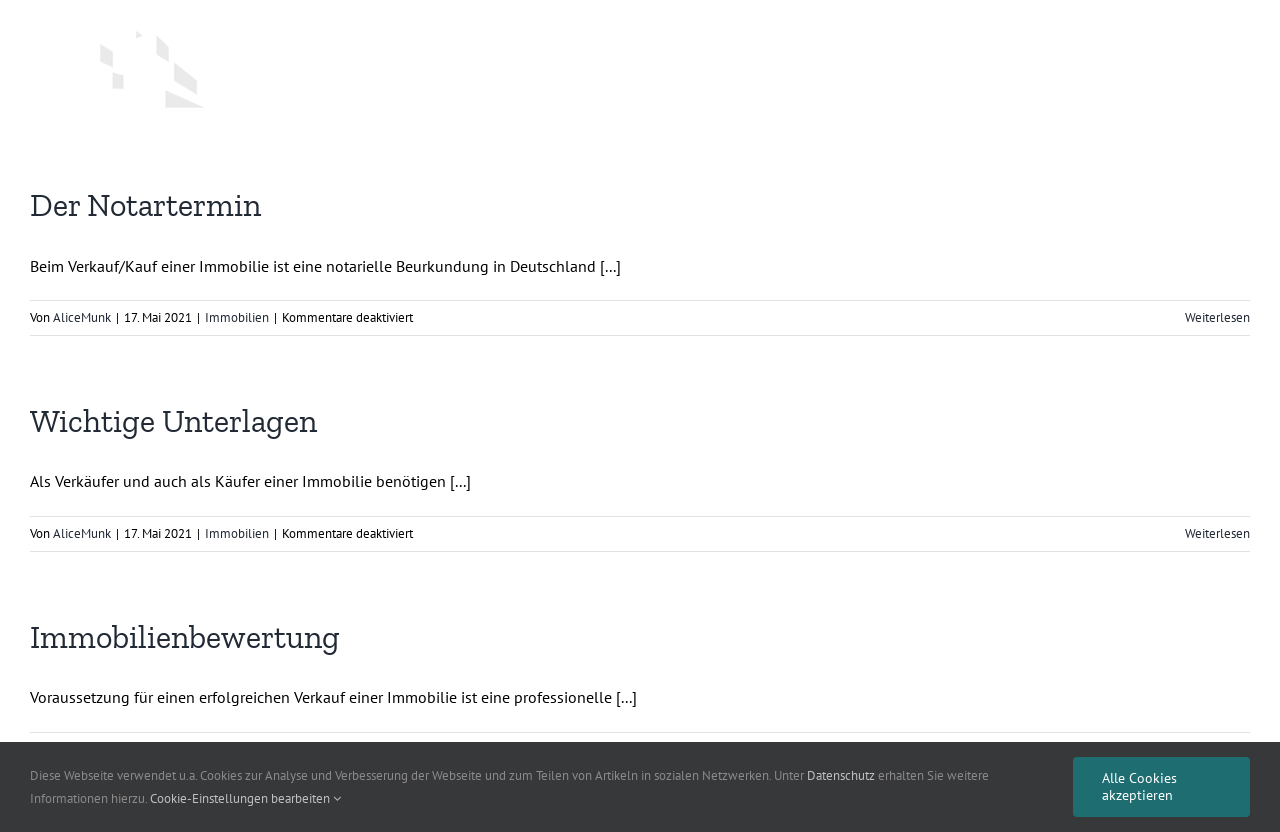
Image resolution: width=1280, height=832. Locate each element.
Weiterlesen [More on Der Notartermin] (1217, 317)
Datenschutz (841, 775)
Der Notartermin (145, 205)
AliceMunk (82, 317)
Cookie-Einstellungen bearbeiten (245, 798)
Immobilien (237, 317)
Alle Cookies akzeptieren (1139, 786)
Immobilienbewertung (185, 637)
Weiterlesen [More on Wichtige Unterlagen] (1217, 533)
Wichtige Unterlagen (173, 421)
